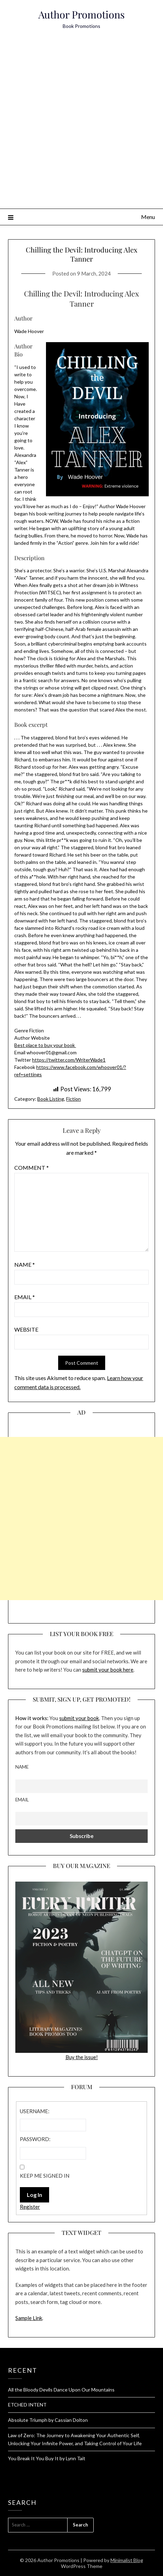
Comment (31, 1167)
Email (24, 1297)
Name (24, 1264)
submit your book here (107, 1669)
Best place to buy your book (45, 1045)
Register (30, 2207)
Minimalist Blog (126, 2560)
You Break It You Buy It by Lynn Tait (46, 2458)
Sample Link (28, 2318)
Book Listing (50, 1099)
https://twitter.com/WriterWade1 (69, 1060)
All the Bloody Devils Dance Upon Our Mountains (61, 2390)
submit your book (79, 1718)
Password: (35, 2139)
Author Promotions (81, 14)
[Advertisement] (81, 123)
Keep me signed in (44, 2175)
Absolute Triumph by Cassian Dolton (48, 2420)
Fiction (73, 1099)
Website (26, 1329)
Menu (148, 216)
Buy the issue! (81, 1971)
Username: (34, 2111)
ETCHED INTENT (27, 2405)
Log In (34, 2194)
